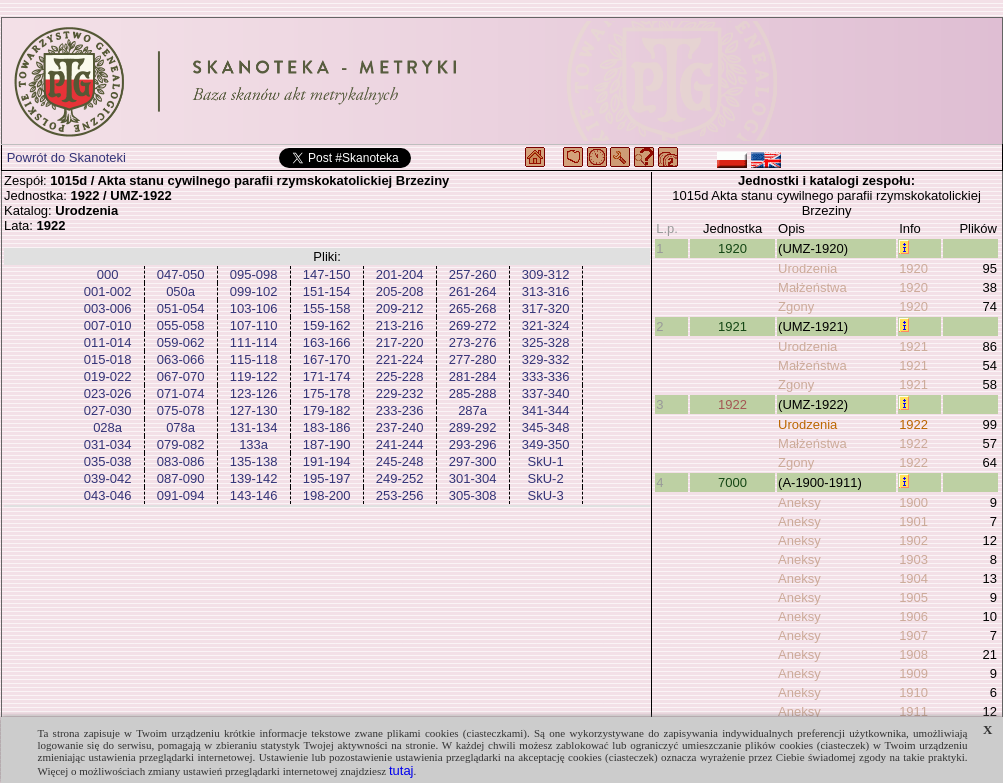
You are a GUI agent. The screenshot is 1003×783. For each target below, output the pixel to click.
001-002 (108, 291)
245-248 (400, 461)
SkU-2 (546, 478)
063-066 (181, 359)
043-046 (108, 495)
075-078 (181, 410)
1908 (913, 654)
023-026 (108, 393)
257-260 (473, 274)
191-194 (327, 461)
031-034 (108, 444)
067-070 (181, 376)
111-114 (254, 342)
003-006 (108, 308)
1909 (913, 673)
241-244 (400, 444)
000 (108, 274)
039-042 (108, 478)
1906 (913, 616)
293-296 (473, 444)
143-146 (254, 495)
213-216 (400, 325)
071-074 (181, 393)
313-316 (546, 291)
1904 (913, 578)
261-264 (473, 291)
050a (180, 291)
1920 (732, 248)
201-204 (400, 274)
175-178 (327, 393)
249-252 (400, 478)
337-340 (546, 393)
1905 (913, 597)
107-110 (254, 325)
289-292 (473, 427)
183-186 (327, 427)
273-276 (473, 342)
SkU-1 (546, 461)
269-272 (473, 325)
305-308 (473, 495)
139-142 (254, 478)
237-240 (400, 427)
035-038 (108, 461)
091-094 (181, 495)
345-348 (546, 427)
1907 (913, 635)
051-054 (181, 308)
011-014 (108, 342)
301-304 (473, 478)
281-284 (473, 376)
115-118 (254, 359)
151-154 (327, 291)
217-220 (400, 342)
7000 (732, 482)
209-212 (400, 308)
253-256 (400, 495)
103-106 (254, 308)
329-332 (546, 359)
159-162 (327, 325)
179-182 (327, 410)
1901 (913, 521)
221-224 (400, 359)
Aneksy (799, 502)
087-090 (181, 478)
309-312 (546, 274)
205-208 (400, 291)
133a (253, 444)
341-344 (546, 410)
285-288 (473, 393)
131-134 (254, 427)
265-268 (473, 308)
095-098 (254, 274)
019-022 (108, 376)
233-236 (400, 410)
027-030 (108, 410)
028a (107, 427)
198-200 (327, 495)
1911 (913, 711)
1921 (732, 326)
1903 (913, 559)
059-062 (181, 342)
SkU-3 (546, 495)
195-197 (327, 478)
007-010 (108, 325)
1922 (732, 404)
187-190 (327, 444)
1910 (913, 692)
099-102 (254, 291)
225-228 (400, 376)
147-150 (327, 274)
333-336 (546, 376)
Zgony (796, 306)
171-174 (327, 376)
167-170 (327, 359)
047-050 (181, 274)
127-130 (254, 410)
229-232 (400, 393)
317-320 (546, 308)
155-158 (327, 308)
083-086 (181, 461)
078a (180, 427)
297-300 (473, 461)
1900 (913, 502)
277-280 (473, 359)
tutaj (401, 770)
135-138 (254, 461)
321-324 (546, 325)
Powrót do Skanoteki (66, 157)
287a (472, 410)
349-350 (546, 444)
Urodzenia (807, 268)
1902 (913, 540)
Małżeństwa (812, 287)
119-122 (254, 376)
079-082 (181, 444)
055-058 (181, 325)
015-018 (108, 359)
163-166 (327, 342)
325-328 (546, 342)
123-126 (254, 393)
